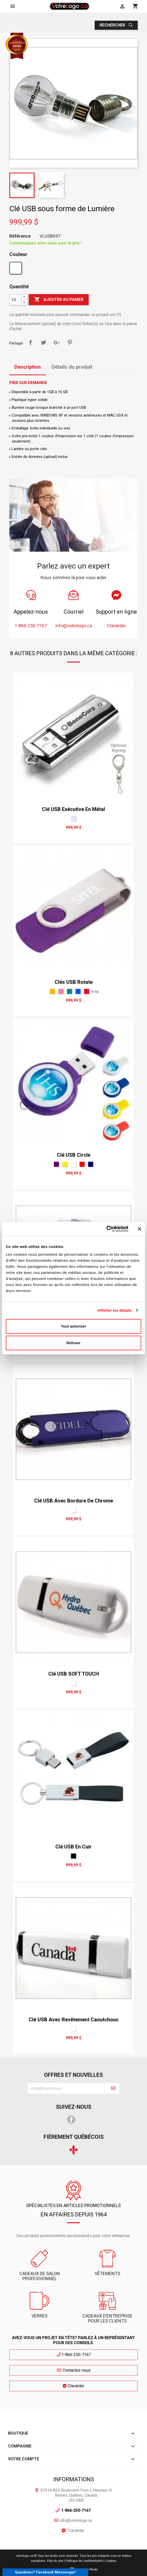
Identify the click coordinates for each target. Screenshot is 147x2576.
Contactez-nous (74, 2370)
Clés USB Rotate (74, 982)
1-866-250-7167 (73, 2354)
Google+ (57, 342)
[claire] (16, 269)
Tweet (44, 342)
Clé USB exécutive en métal (73, 809)
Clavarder (73, 2385)
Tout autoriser (73, 1326)
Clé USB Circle (73, 1155)
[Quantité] (15, 299)
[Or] (52, 991)
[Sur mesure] (73, 1510)
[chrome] (73, 818)
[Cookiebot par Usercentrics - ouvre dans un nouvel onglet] (106, 1229)
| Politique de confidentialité (83, 2561)
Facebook (71, 2120)
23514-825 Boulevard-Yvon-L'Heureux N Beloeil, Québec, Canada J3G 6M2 (76, 2495)
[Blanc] (73, 1164)
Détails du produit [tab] (72, 367)
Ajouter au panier (58, 299)
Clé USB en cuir (73, 1847)
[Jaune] (64, 1164)
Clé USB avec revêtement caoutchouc (74, 2020)
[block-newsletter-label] (67, 2088)
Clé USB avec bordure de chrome (73, 1501)
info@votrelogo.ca (76, 2520)
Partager (30, 342)
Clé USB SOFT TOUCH (73, 1674)
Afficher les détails (114, 1310)
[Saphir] (78, 991)
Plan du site (55, 2561)
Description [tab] (27, 367)
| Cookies (109, 2561)
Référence (20, 236)
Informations (73, 2479)
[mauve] (56, 1164)
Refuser (73, 1343)
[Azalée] (60, 991)
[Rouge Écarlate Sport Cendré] (86, 991)
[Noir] (73, 1856)
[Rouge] (82, 1164)
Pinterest (70, 342)
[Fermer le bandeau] (139, 1229)
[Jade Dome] (69, 991)
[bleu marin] (90, 1164)
